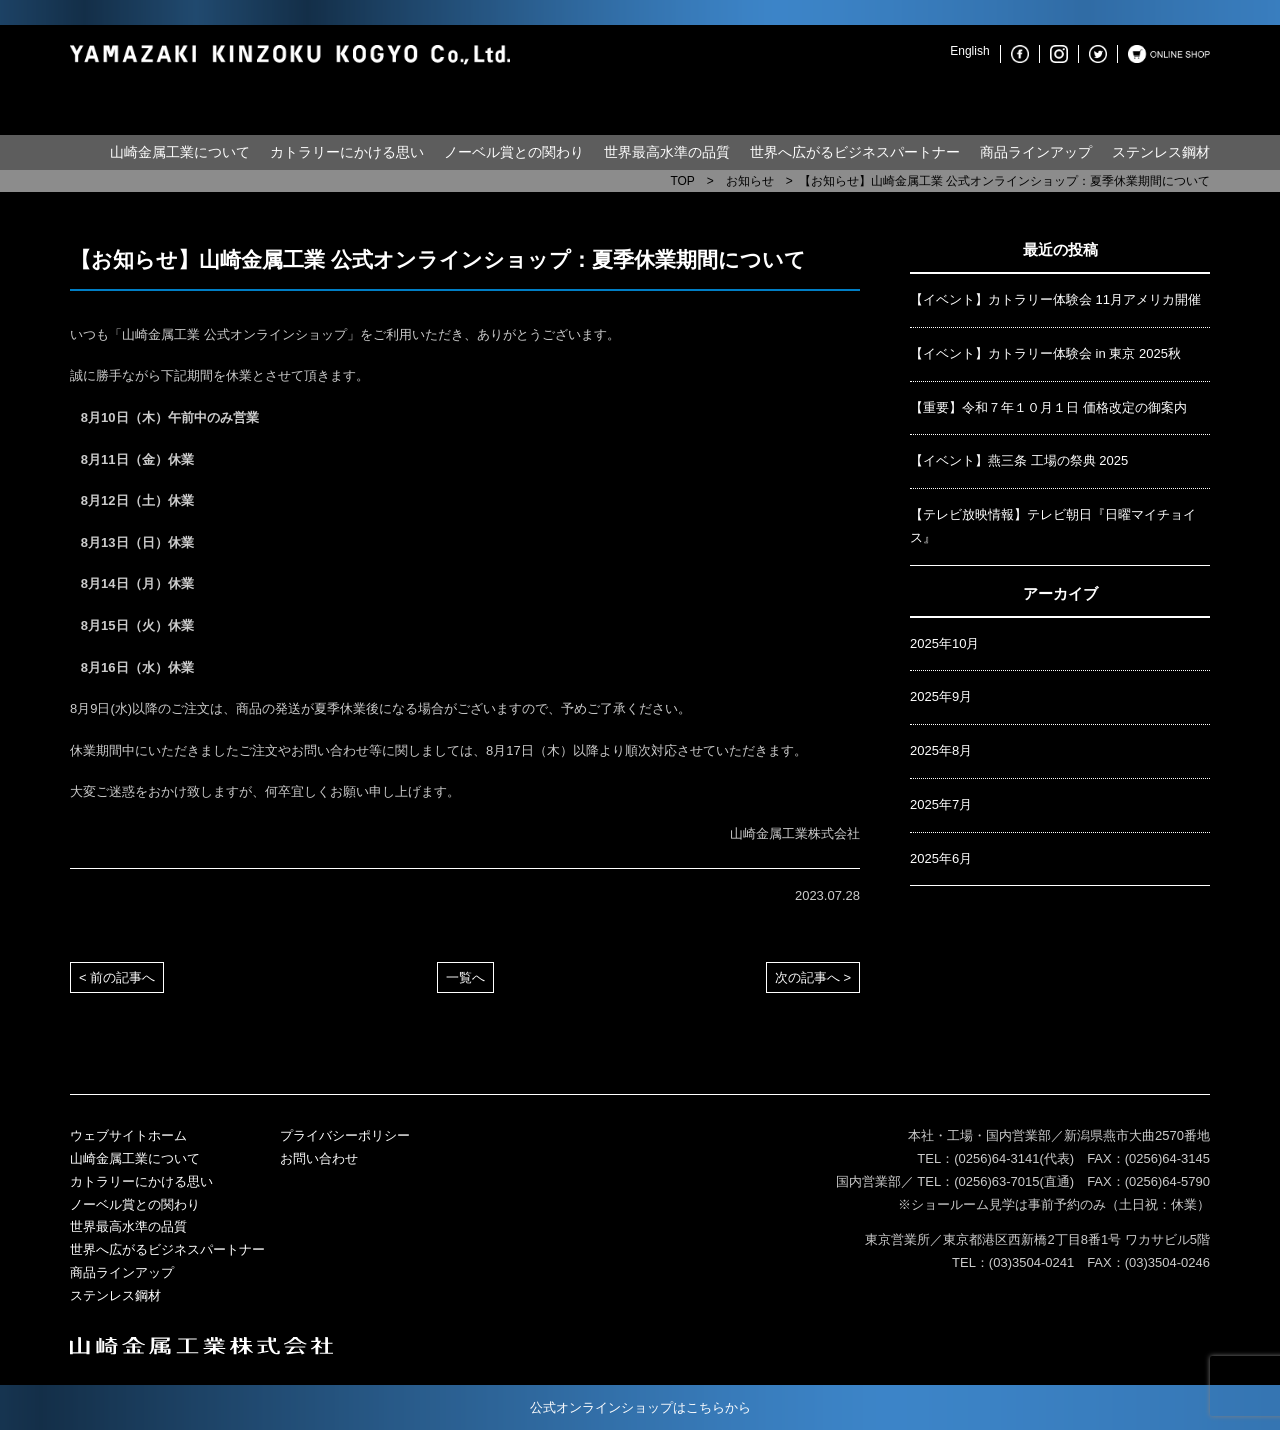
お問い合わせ (319, 1158)
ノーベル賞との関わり (514, 152)
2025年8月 (941, 750)
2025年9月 (941, 696)
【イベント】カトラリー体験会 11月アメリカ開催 (1055, 299)
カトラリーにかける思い (347, 152)
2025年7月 (941, 804)
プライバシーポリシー (345, 1135)
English (969, 51)
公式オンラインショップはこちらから (640, 1407)
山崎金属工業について (180, 152)
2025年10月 (944, 643)
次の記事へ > (813, 977)
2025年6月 (941, 858)
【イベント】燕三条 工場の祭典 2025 (1019, 460)
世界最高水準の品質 (667, 152)
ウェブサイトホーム (128, 1135)
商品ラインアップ (1036, 152)
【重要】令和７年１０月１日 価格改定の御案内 (1048, 407)
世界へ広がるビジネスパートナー (855, 152)
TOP (682, 181)
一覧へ (465, 977)
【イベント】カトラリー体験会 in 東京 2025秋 (1045, 353)
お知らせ (750, 181)
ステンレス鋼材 (1161, 152)
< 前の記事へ (117, 977)
